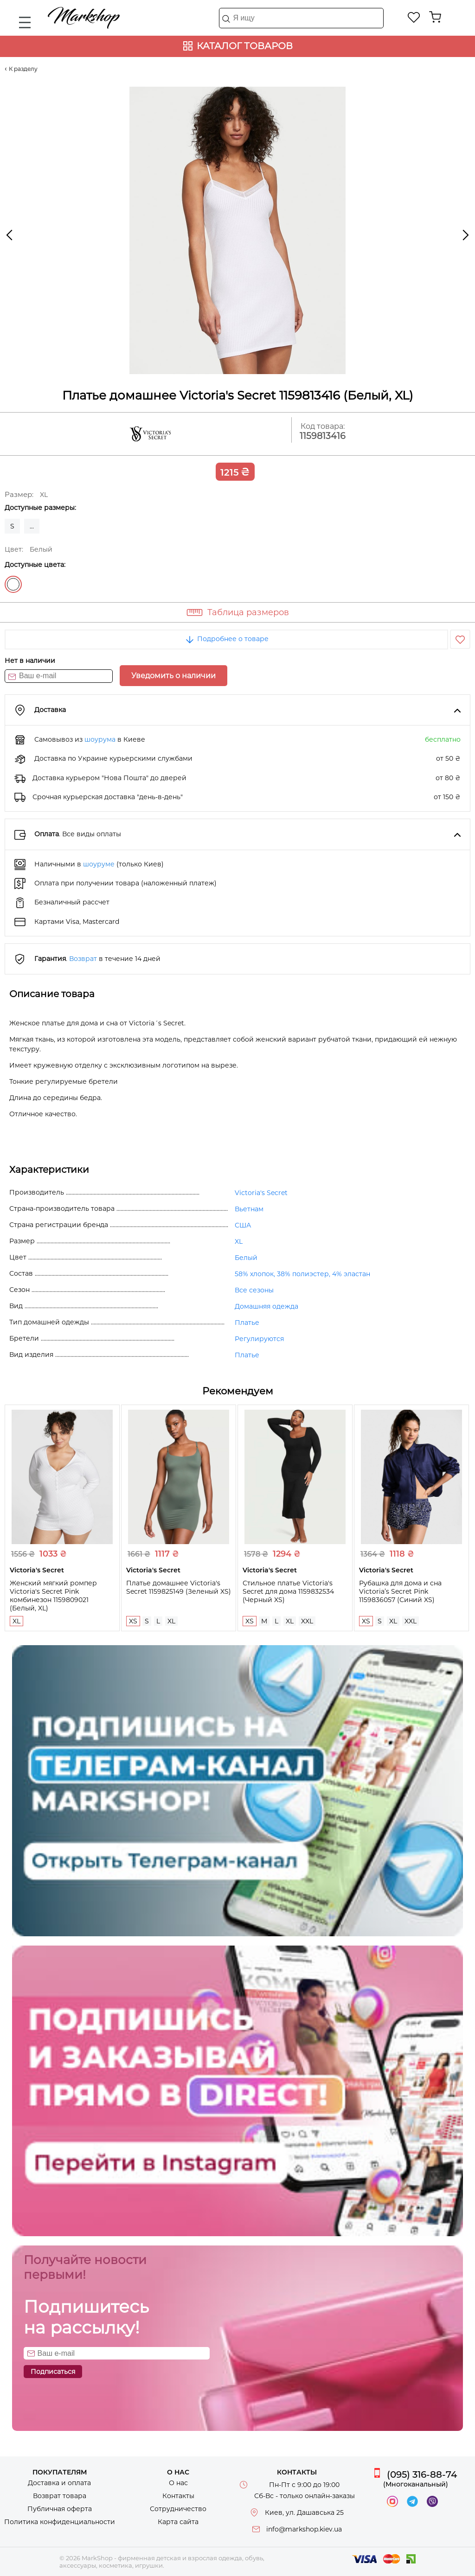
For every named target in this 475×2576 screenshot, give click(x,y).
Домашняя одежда (266, 1306)
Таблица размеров (248, 612)
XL (239, 1241)
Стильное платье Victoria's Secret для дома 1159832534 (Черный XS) (288, 1591)
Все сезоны (254, 1290)
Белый (13, 584)
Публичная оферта (59, 2509)
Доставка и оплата (59, 2483)
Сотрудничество (178, 2509)
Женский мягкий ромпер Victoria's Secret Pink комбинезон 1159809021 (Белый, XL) (53, 1595)
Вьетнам (249, 1209)
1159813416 (323, 436)
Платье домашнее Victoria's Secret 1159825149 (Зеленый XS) (178, 1587)
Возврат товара (59, 2496)
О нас (178, 2483)
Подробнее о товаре (226, 639)
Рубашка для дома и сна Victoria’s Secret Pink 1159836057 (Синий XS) (400, 1591)
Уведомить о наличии (173, 675)
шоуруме (99, 864)
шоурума (100, 739)
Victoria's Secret (261, 1193)
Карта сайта (178, 2522)
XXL (307, 1621)
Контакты (178, 2496)
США (243, 1225)
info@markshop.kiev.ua (304, 2529)
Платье (247, 1322)
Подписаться (53, 2371)
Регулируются (259, 1339)
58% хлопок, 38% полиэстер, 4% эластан (302, 1274)
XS (133, 1621)
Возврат (83, 958)
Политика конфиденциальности (59, 2522)
